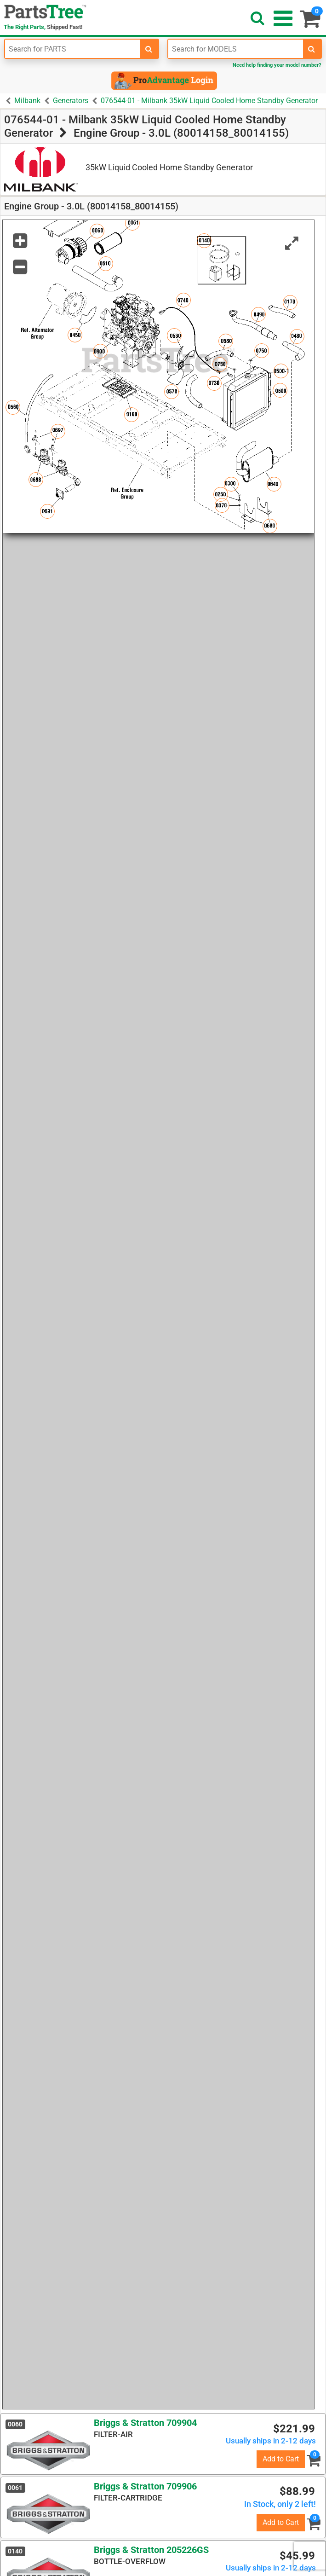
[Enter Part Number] (72, 49)
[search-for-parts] (149, 49)
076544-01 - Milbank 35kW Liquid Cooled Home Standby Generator (209, 100)
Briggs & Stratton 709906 (145, 2486)
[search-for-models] (312, 49)
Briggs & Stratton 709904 (145, 2422)
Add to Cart (281, 2458)
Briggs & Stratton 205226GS (151, 2549)
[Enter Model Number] (235, 49)
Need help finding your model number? (277, 65)
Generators (70, 100)
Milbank (27, 100)
